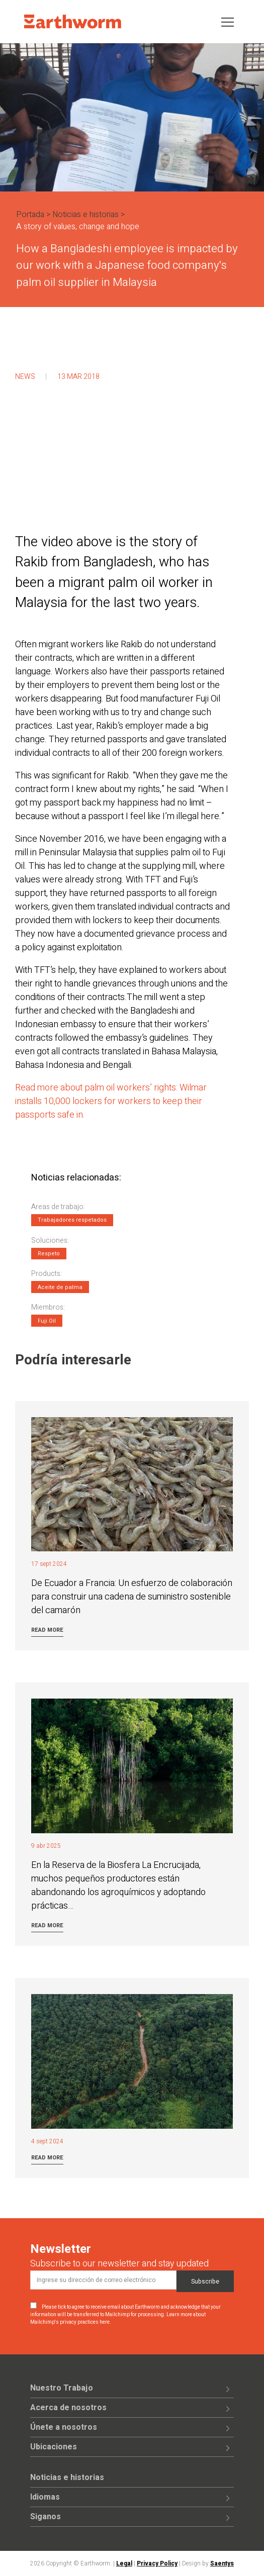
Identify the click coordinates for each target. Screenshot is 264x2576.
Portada (30, 215)
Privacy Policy (157, 2563)
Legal (124, 2563)
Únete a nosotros (63, 2427)
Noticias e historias (85, 215)
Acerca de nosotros (68, 2408)
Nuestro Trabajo (61, 2388)
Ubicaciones (53, 2447)
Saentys (222, 2563)
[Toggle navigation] (227, 21)
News (25, 376)
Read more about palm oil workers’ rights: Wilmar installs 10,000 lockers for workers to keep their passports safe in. (111, 1101)
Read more (47, 1630)
